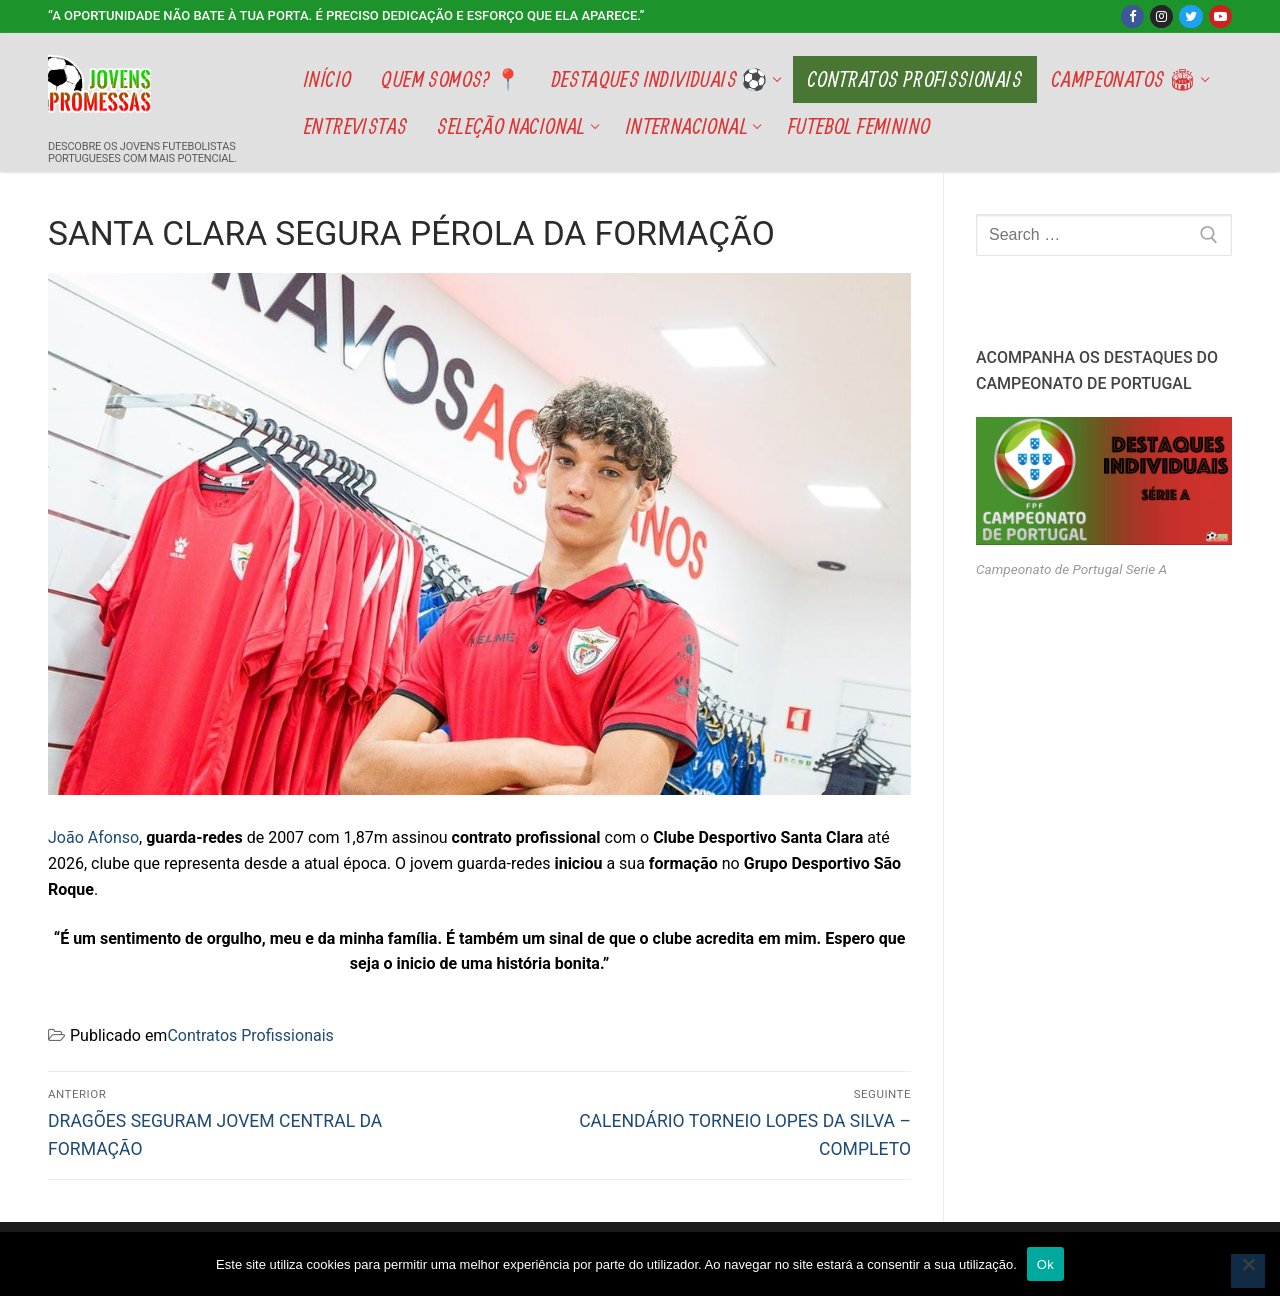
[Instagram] (1161, 16)
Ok (1045, 1264)
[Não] (1248, 1271)
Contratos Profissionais (250, 1035)
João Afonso (93, 837)
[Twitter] (1190, 16)
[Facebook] (1132, 16)
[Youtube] (1220, 16)
